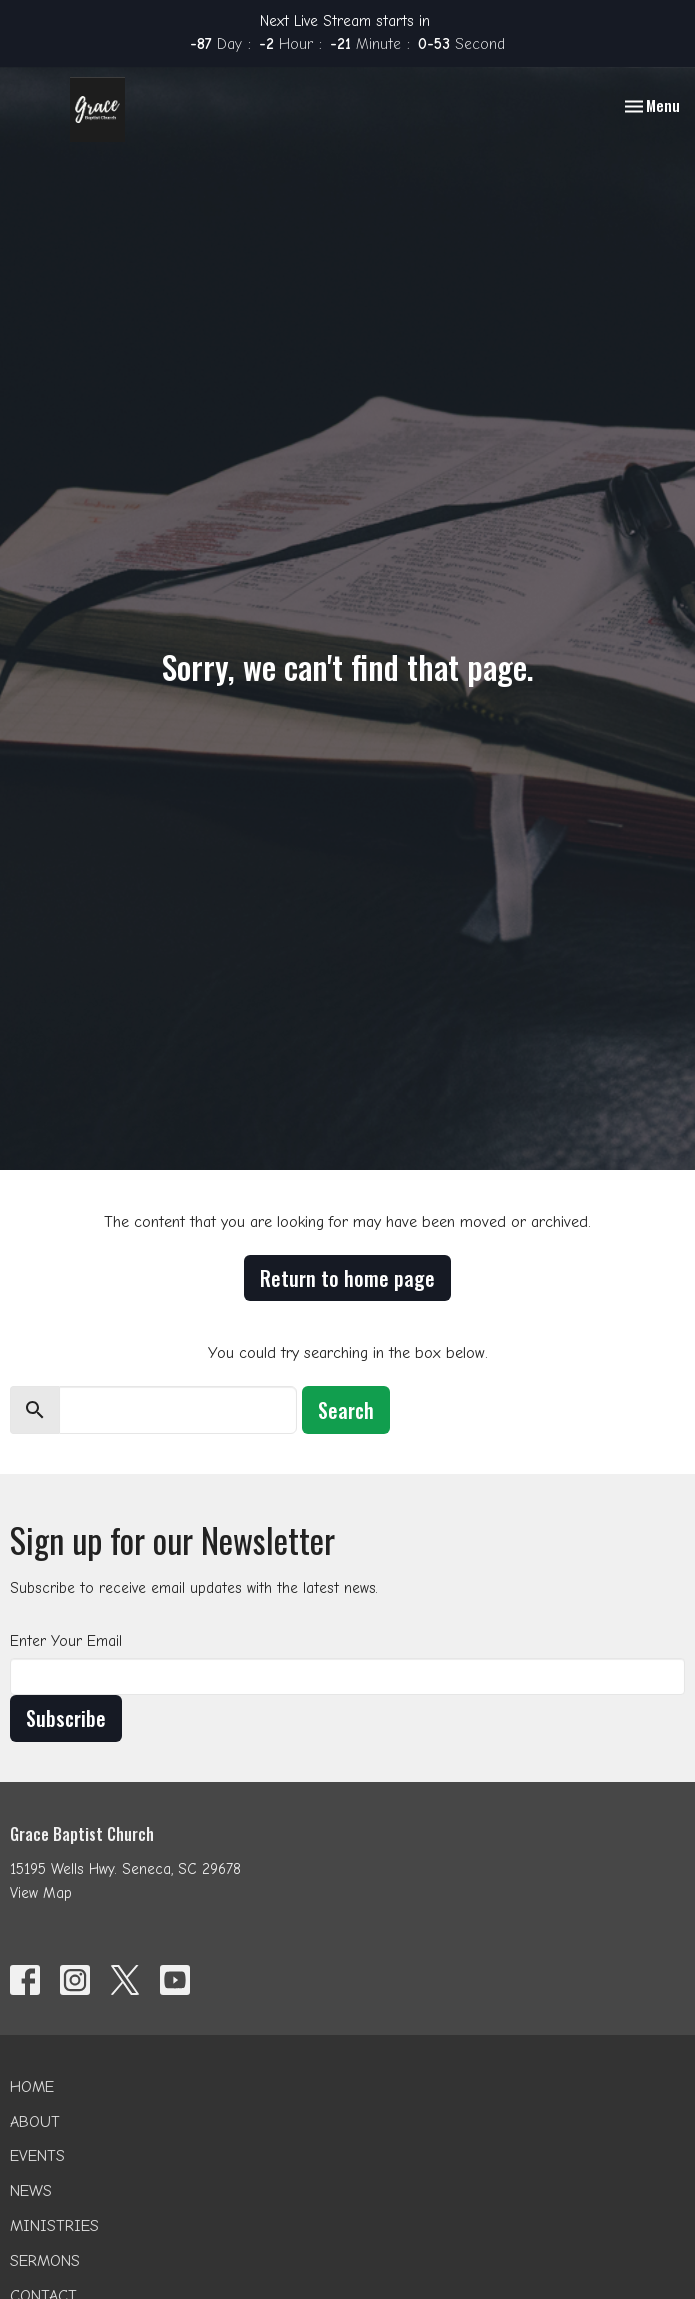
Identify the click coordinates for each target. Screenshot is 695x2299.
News (31, 2191)
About (35, 2122)
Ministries (54, 2226)
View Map (41, 1893)
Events (37, 2156)
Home (32, 2087)
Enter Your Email (66, 1641)
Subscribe (66, 1718)
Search (346, 1410)
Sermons (45, 2261)
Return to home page (347, 1278)
